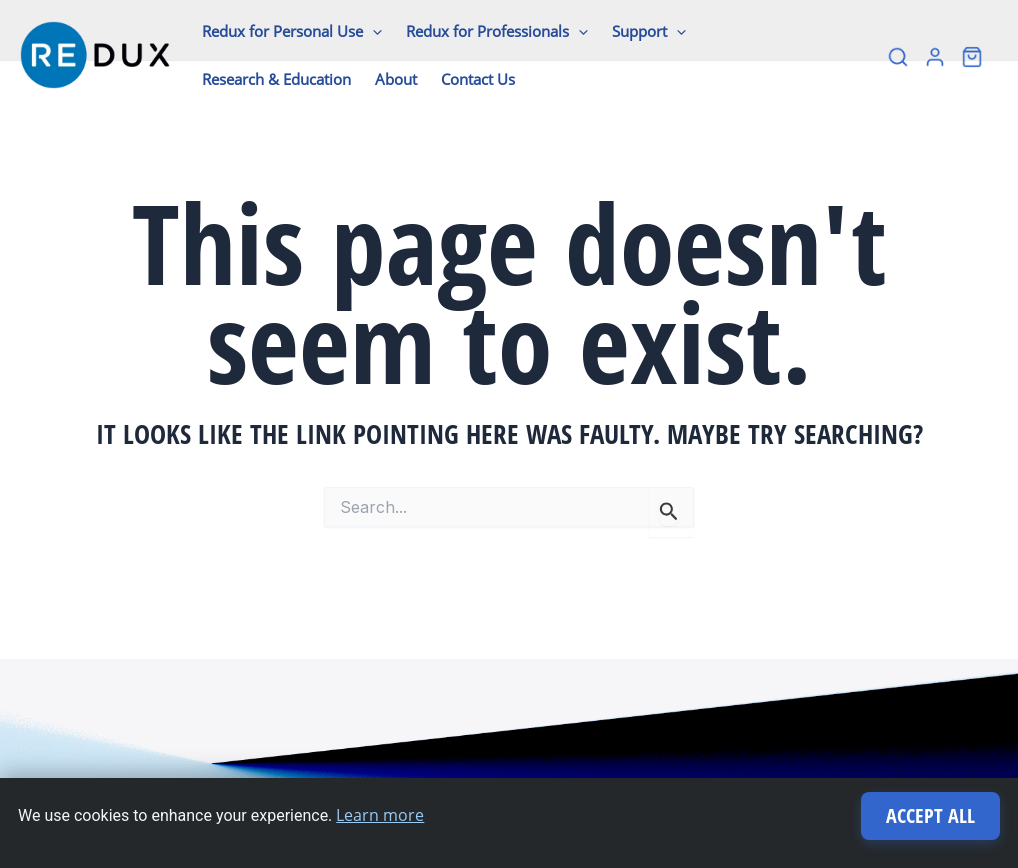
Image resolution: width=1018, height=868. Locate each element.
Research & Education (276, 79)
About (396, 79)
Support (649, 31)
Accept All (930, 815)
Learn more (380, 815)
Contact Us (478, 79)
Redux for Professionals (497, 31)
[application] (372, 31)
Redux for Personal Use (292, 31)
